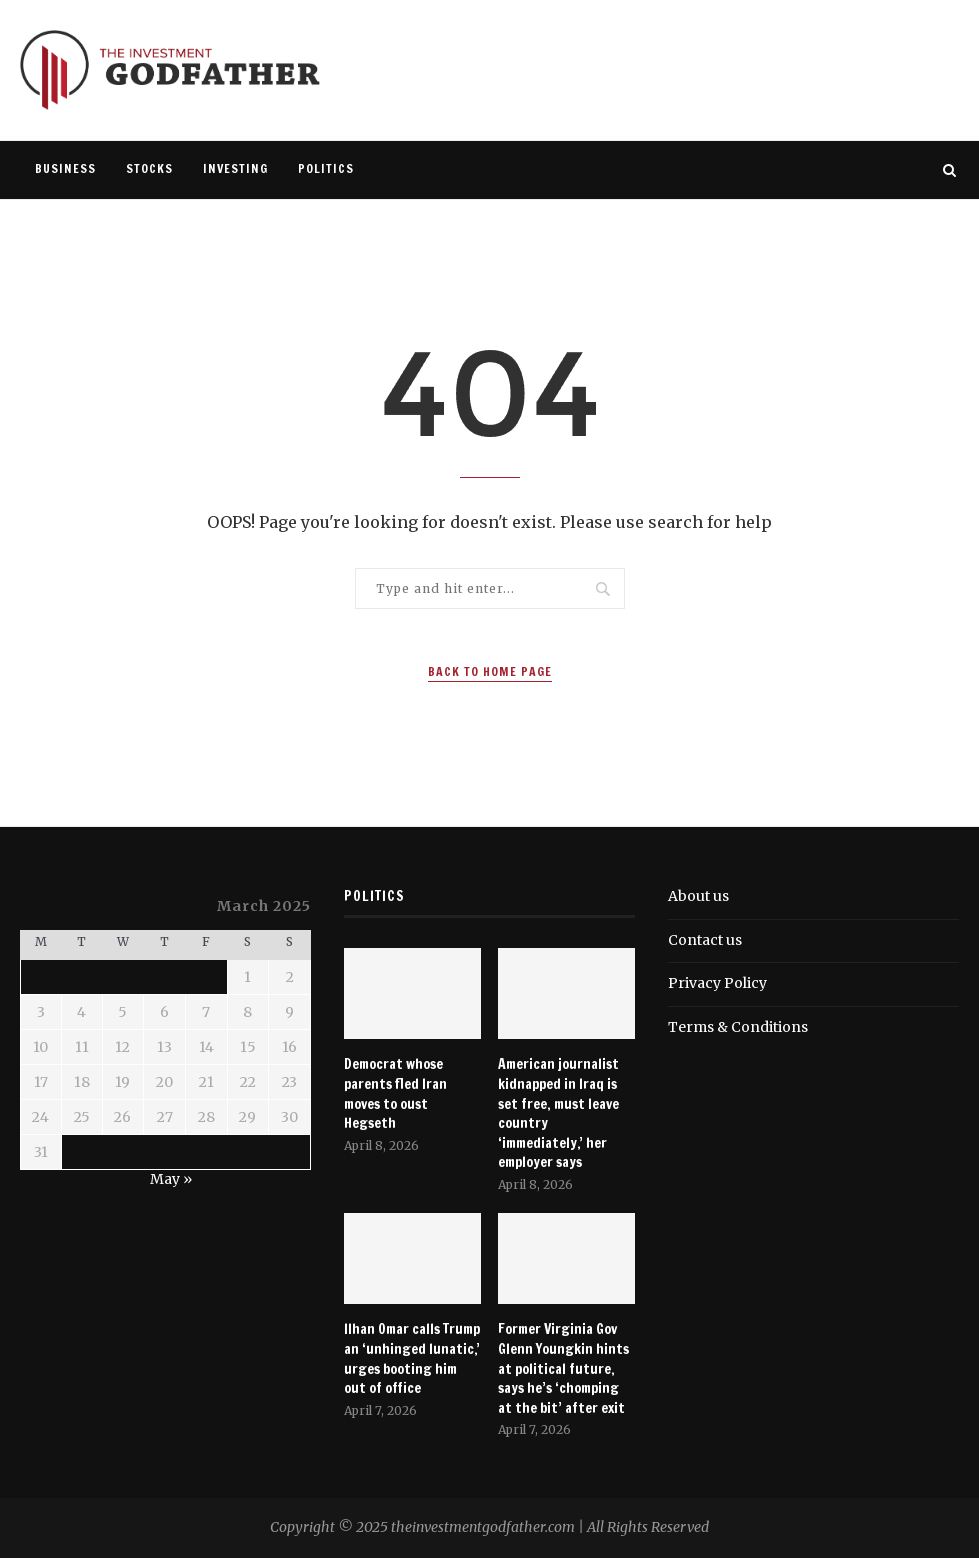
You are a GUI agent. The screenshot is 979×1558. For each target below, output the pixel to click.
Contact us (705, 940)
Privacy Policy (717, 983)
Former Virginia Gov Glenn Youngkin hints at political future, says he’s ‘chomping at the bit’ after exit (563, 1368)
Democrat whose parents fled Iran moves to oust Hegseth (395, 1094)
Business (65, 168)
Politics (326, 168)
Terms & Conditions (738, 1027)
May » (171, 1179)
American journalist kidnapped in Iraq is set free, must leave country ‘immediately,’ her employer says (558, 1113)
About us (698, 896)
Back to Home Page (490, 671)
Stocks (149, 168)
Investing (235, 168)
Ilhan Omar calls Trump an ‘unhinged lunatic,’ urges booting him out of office (412, 1359)
